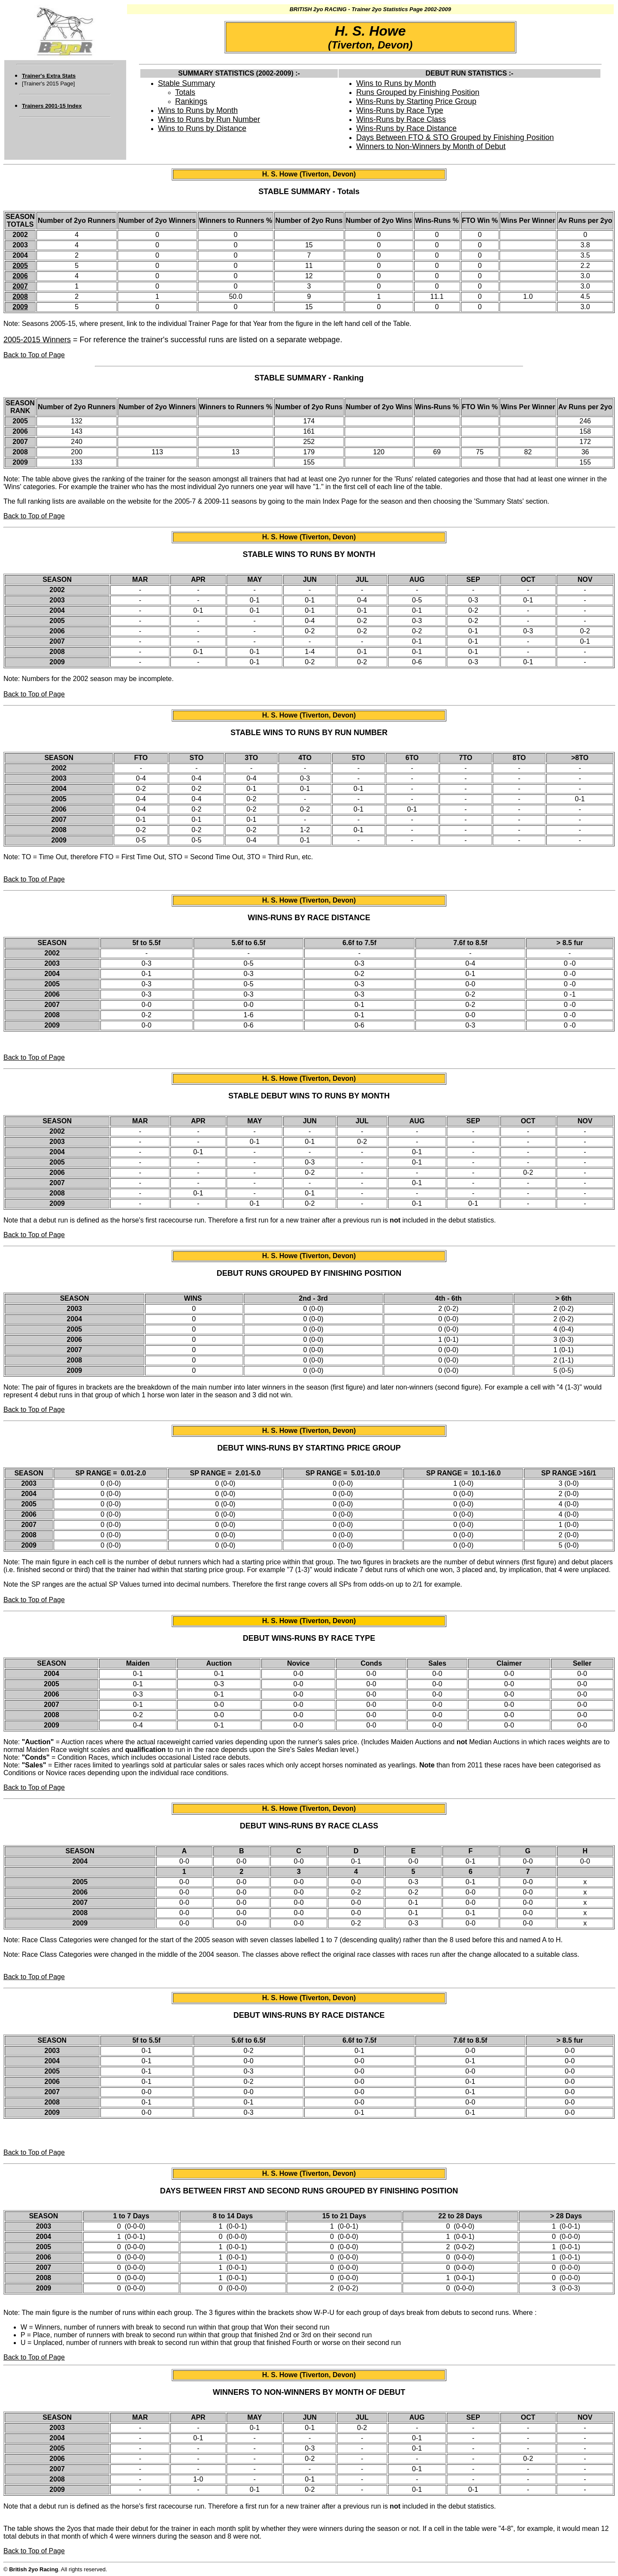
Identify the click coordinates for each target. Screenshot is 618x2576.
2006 (20, 276)
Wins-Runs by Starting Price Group (416, 101)
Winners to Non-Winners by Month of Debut (431, 146)
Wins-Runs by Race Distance (406, 128)
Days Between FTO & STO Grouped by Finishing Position (455, 137)
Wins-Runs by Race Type (399, 110)
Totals (185, 92)
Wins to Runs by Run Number (209, 119)
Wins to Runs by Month (198, 110)
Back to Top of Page (34, 355)
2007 (20, 286)
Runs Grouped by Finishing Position (417, 92)
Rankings (191, 101)
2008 (20, 296)
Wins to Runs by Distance (202, 128)
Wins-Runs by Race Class (401, 119)
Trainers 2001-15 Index (52, 106)
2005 (20, 265)
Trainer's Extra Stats (49, 76)
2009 (20, 306)
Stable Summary (186, 83)
